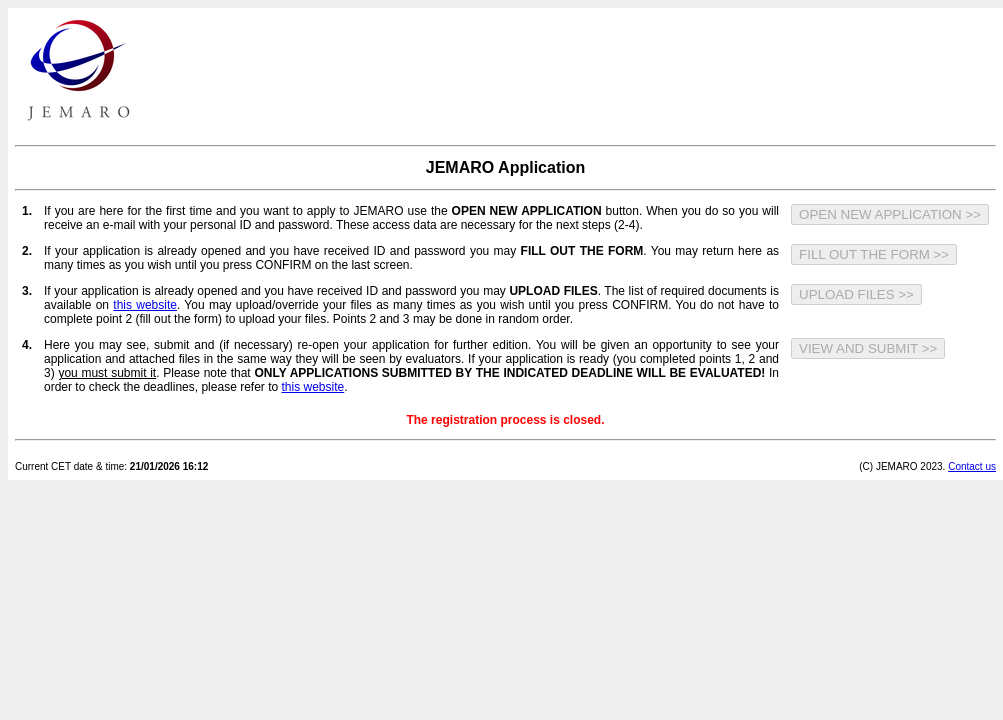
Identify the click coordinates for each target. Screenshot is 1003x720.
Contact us (972, 466)
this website (145, 305)
